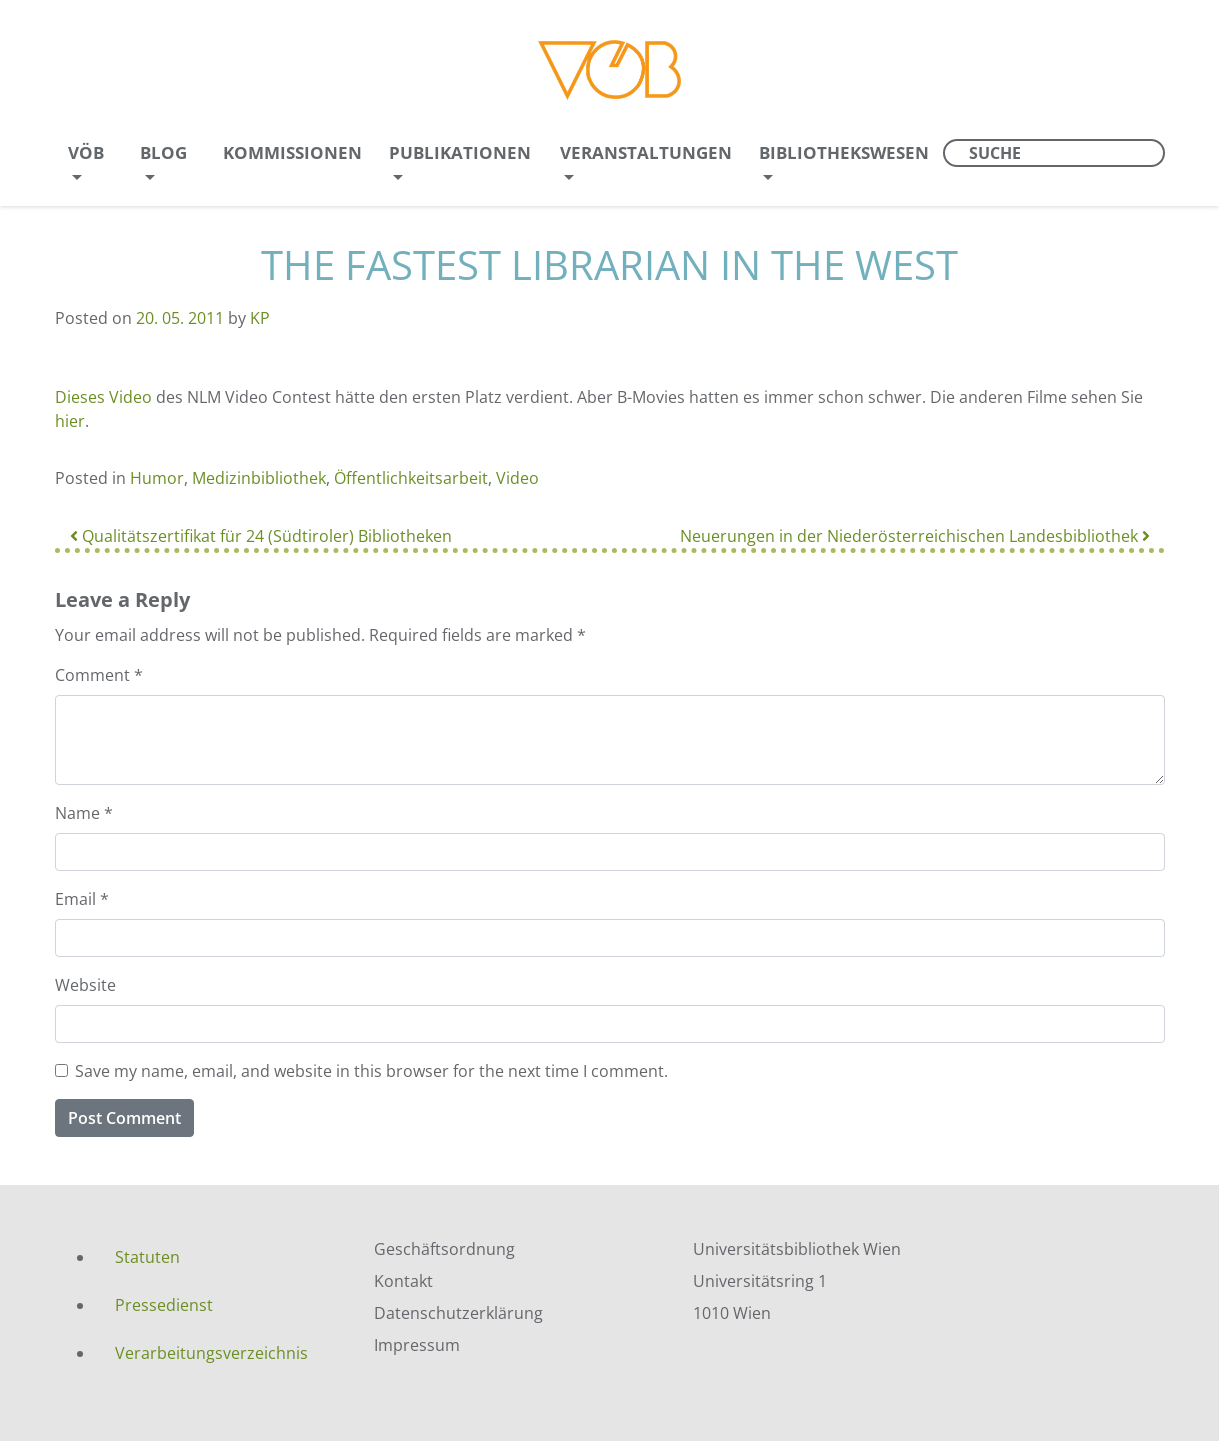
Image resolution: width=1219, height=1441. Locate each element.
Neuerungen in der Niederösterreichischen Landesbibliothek (915, 536)
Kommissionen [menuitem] (292, 152)
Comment (99, 675)
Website (85, 985)
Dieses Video (103, 397)
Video (517, 478)
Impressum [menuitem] (417, 1345)
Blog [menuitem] (163, 152)
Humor (157, 478)
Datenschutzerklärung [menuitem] (458, 1313)
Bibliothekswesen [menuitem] (844, 152)
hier (70, 421)
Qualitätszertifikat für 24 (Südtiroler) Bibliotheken (261, 536)
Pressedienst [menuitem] (164, 1305)
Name (84, 813)
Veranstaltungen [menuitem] (646, 152)
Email (82, 899)
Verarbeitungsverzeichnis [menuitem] (211, 1353)
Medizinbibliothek (259, 478)
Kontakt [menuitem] (403, 1281)
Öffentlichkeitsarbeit (411, 478)
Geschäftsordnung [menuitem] (444, 1249)
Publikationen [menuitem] (460, 152)
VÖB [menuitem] (86, 152)
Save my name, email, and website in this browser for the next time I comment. (371, 1071)
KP (260, 318)
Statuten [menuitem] (147, 1257)
